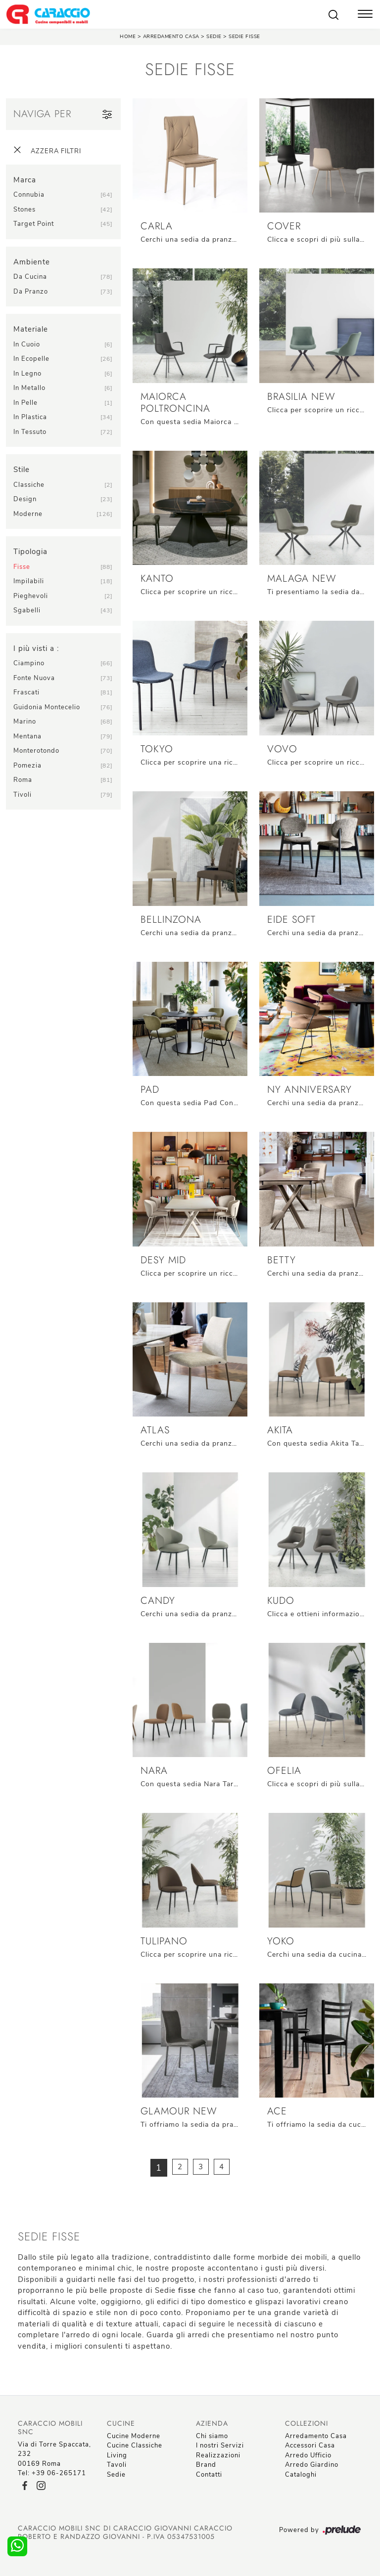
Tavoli (117, 2464)
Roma (22, 779)
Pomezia (27, 765)
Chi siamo (212, 2436)
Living (117, 2455)
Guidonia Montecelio (46, 707)
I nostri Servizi (220, 2445)
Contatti (209, 2474)
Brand (206, 2464)
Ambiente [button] (31, 262)
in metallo (29, 388)
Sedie (214, 36)
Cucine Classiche (134, 2445)
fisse (21, 566)
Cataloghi (301, 2474)
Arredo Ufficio (308, 2455)
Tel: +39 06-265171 (52, 2473)
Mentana (27, 736)
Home (128, 36)
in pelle (25, 402)
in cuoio (26, 344)
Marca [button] (24, 180)
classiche (29, 484)
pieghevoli (30, 596)
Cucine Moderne (133, 2436)
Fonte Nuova (34, 678)
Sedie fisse (244, 36)
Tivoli (22, 794)
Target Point (33, 223)
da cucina (30, 276)
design (25, 499)
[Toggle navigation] (365, 15)
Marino (24, 721)
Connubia (29, 194)
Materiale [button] (30, 329)
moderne (28, 514)
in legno (27, 373)
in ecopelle (31, 358)
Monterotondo (36, 750)
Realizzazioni (218, 2455)
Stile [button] (21, 469)
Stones (24, 209)
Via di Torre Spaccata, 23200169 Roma (54, 2454)
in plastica (30, 417)
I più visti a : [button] (36, 648)
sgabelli (27, 610)
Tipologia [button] (30, 552)
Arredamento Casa (171, 36)
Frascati (26, 692)
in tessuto (30, 432)
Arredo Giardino (311, 2464)
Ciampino (29, 663)
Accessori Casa (310, 2445)
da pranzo (30, 291)
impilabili (28, 581)
